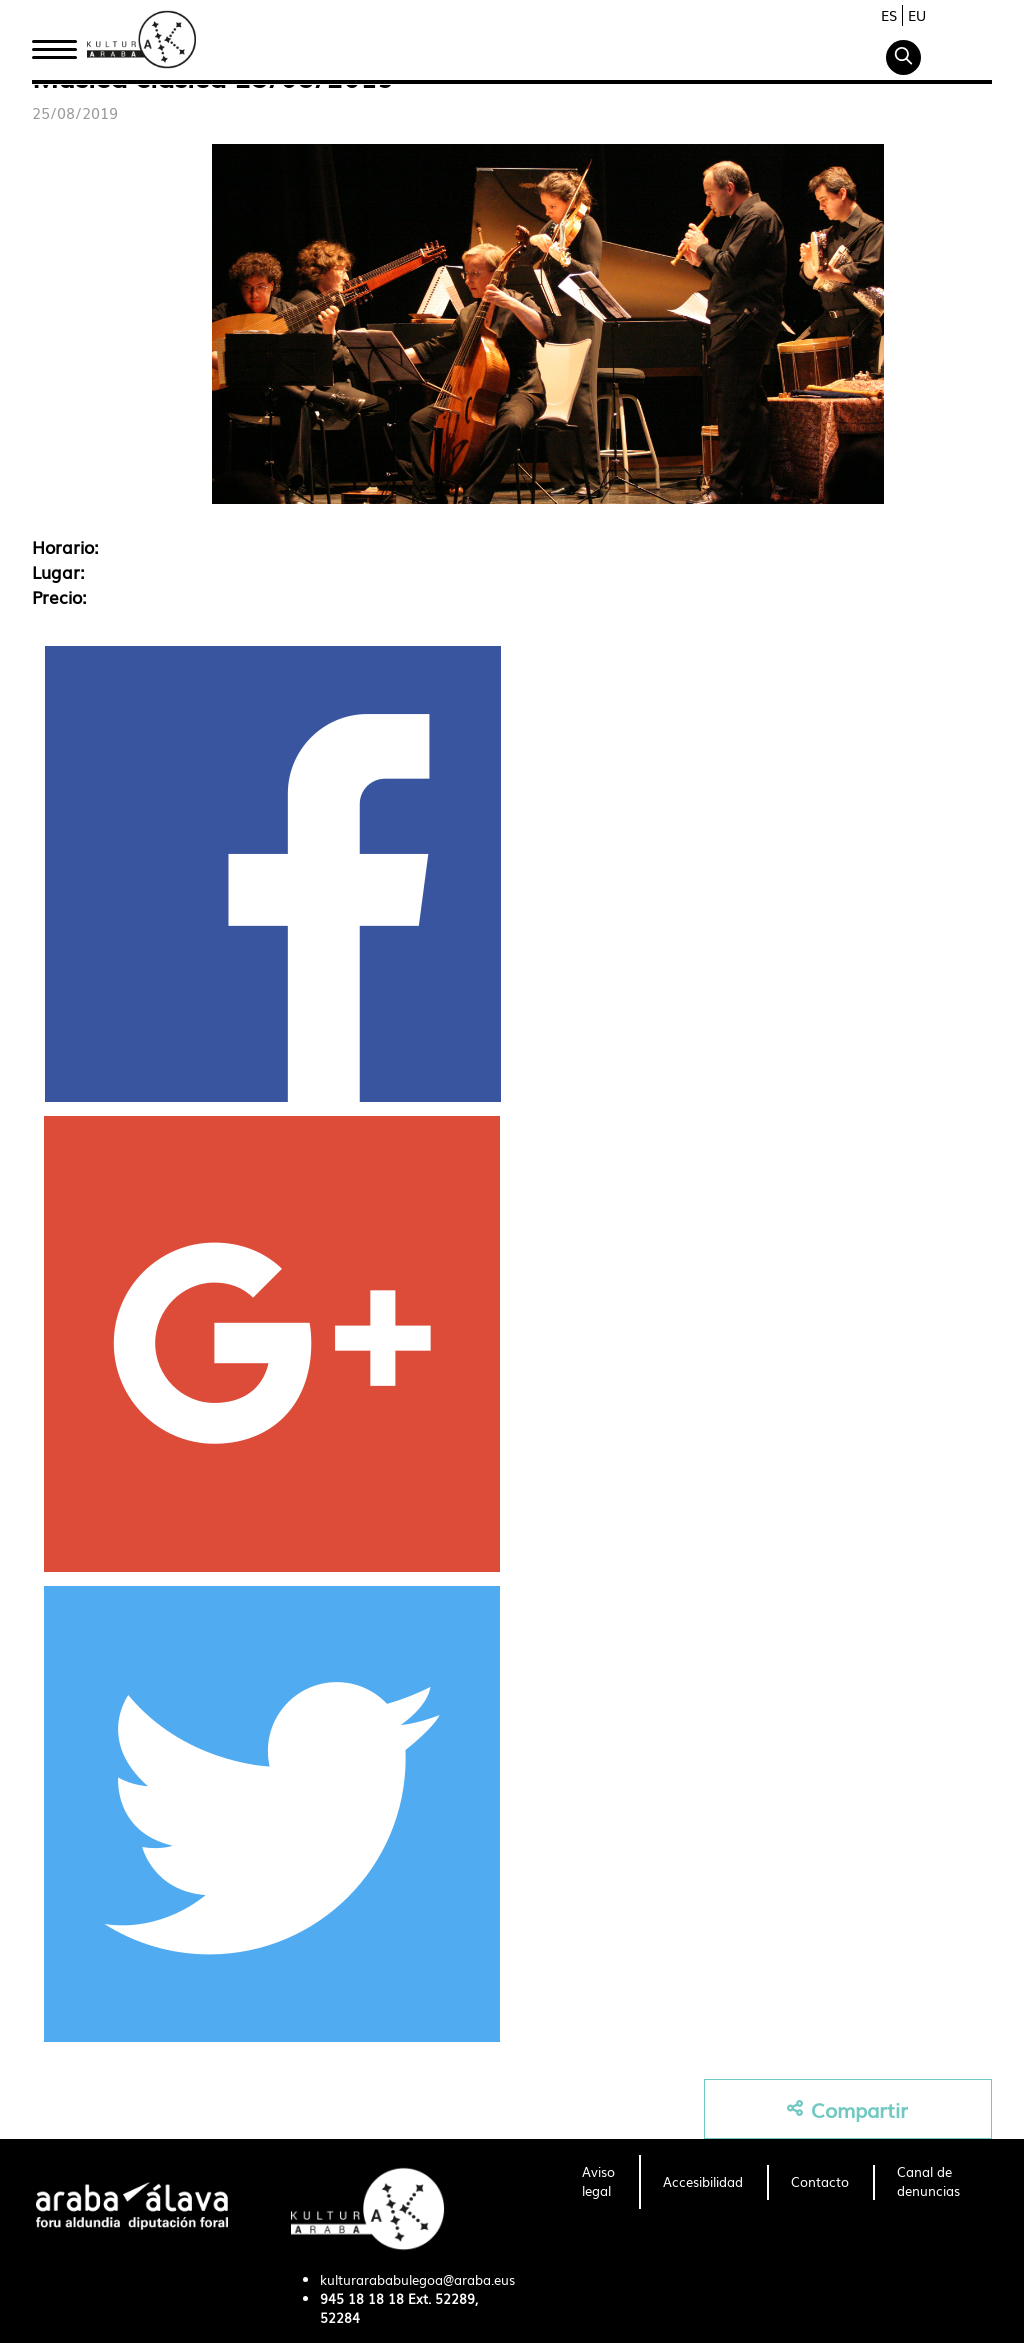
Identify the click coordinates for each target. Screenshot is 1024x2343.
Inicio (54, 43)
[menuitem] (598, 2182)
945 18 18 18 (362, 2298)
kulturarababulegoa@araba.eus (417, 2279)
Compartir (847, 2109)
